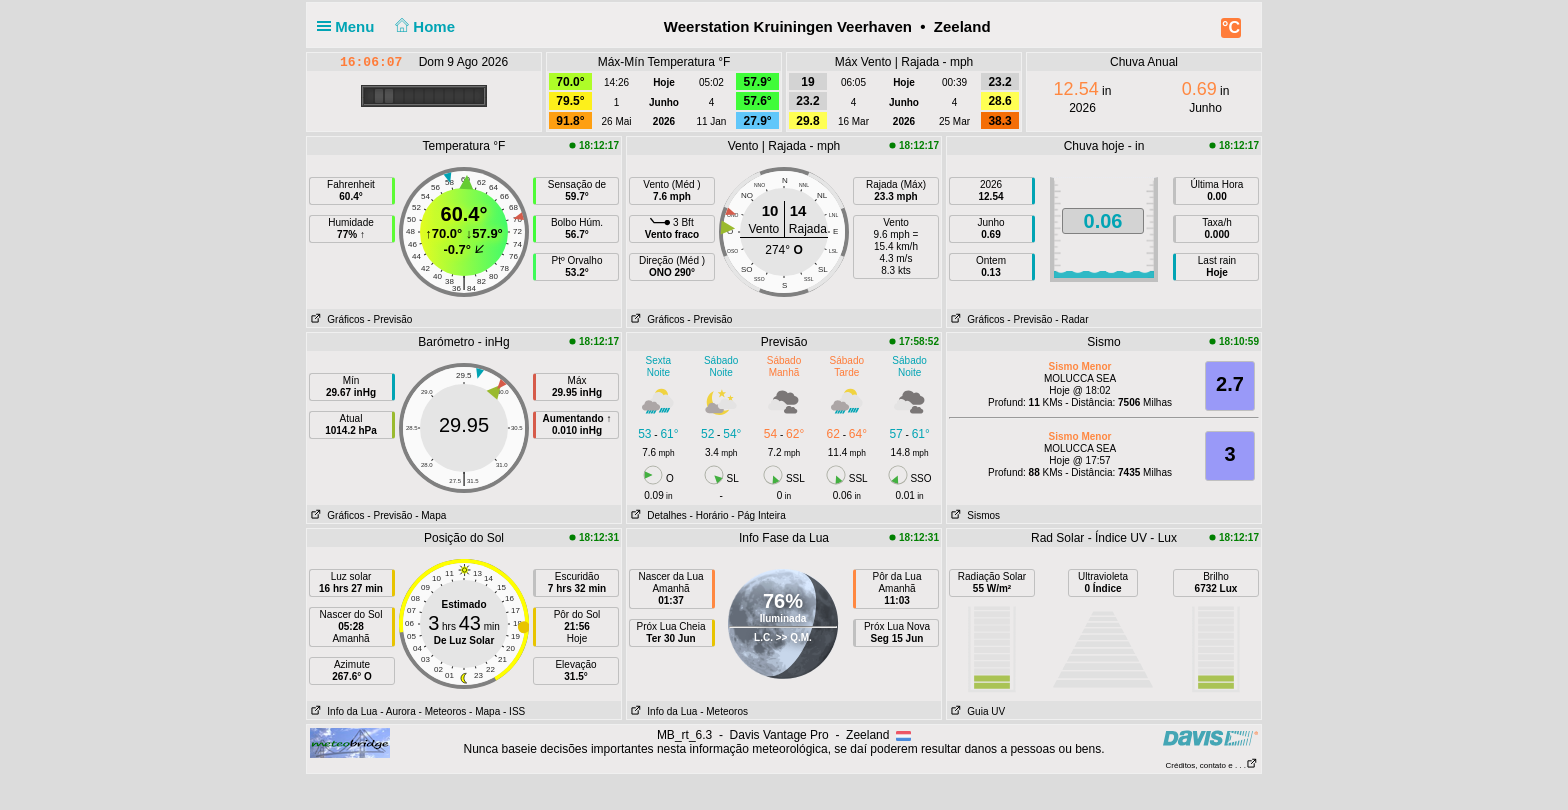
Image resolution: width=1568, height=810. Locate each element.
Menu (350, 26)
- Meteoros (443, 711)
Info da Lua (342, 711)
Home (423, 26)
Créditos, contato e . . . (1212, 765)
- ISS (514, 711)
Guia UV (976, 711)
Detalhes (657, 515)
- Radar (1071, 319)
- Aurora (398, 711)
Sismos (973, 515)
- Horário (709, 515)
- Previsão (389, 319)
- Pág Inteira (758, 515)
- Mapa (430, 515)
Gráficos (336, 319)
